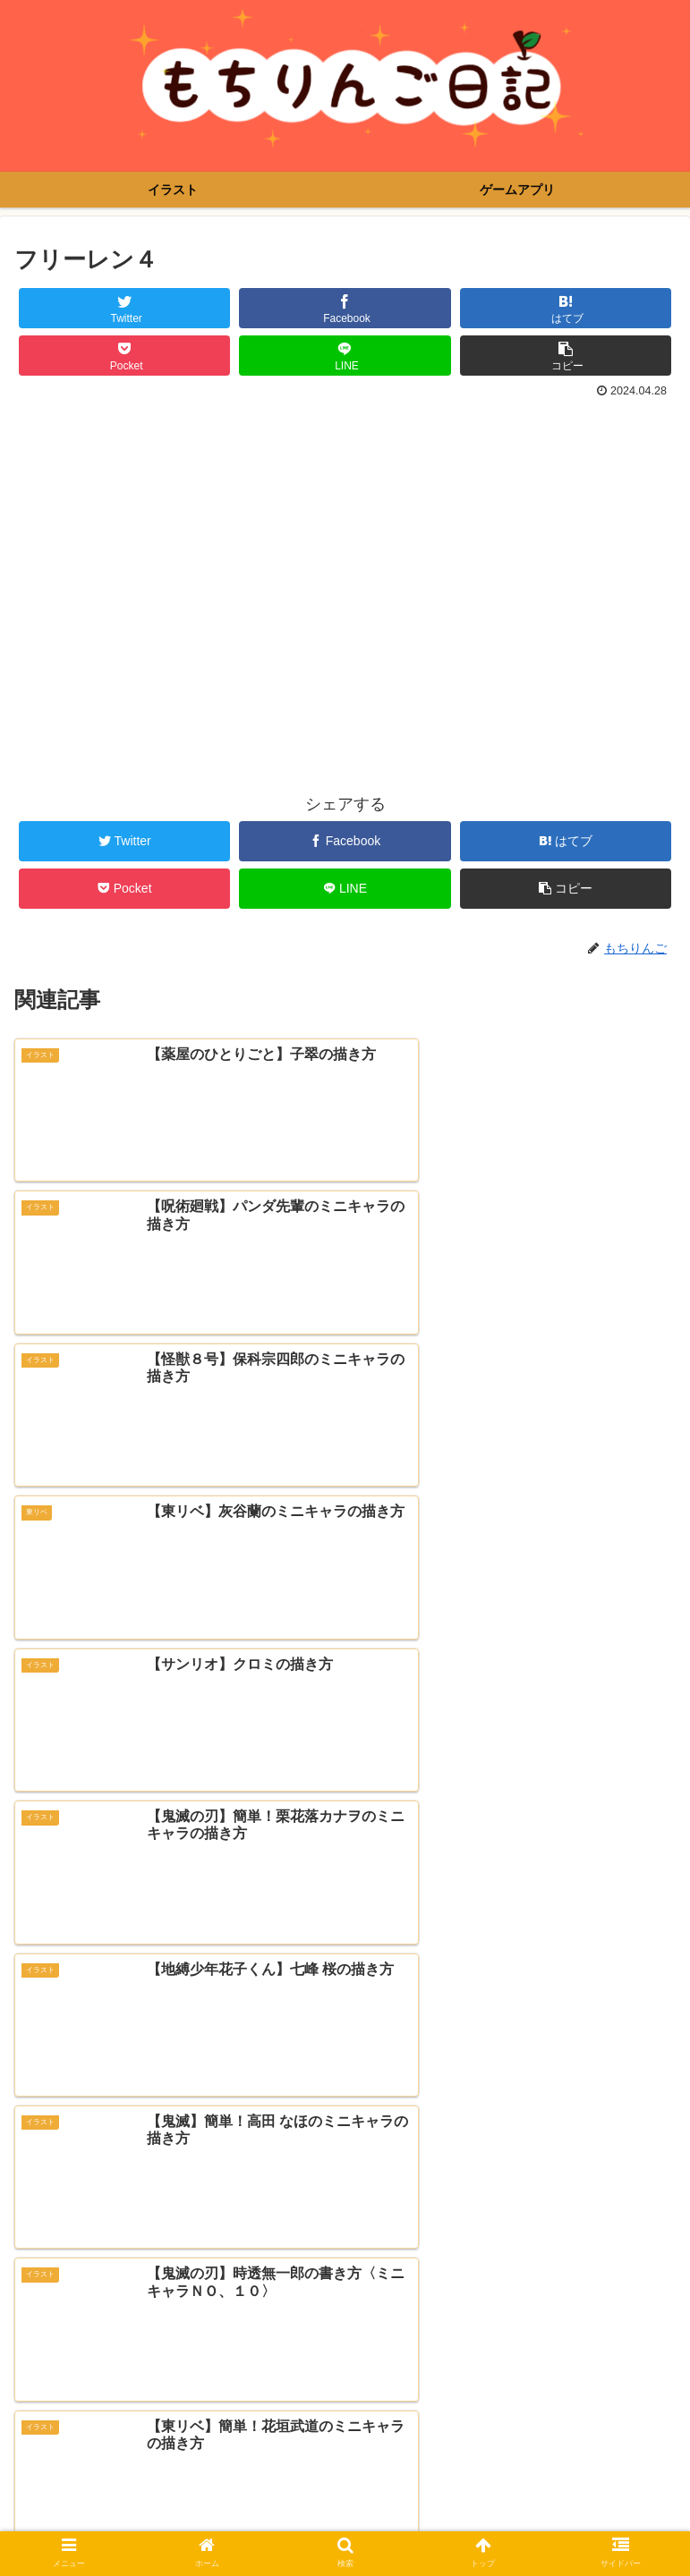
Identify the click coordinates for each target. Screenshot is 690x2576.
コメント (46, 2016)
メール (38, 2317)
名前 (30, 2248)
